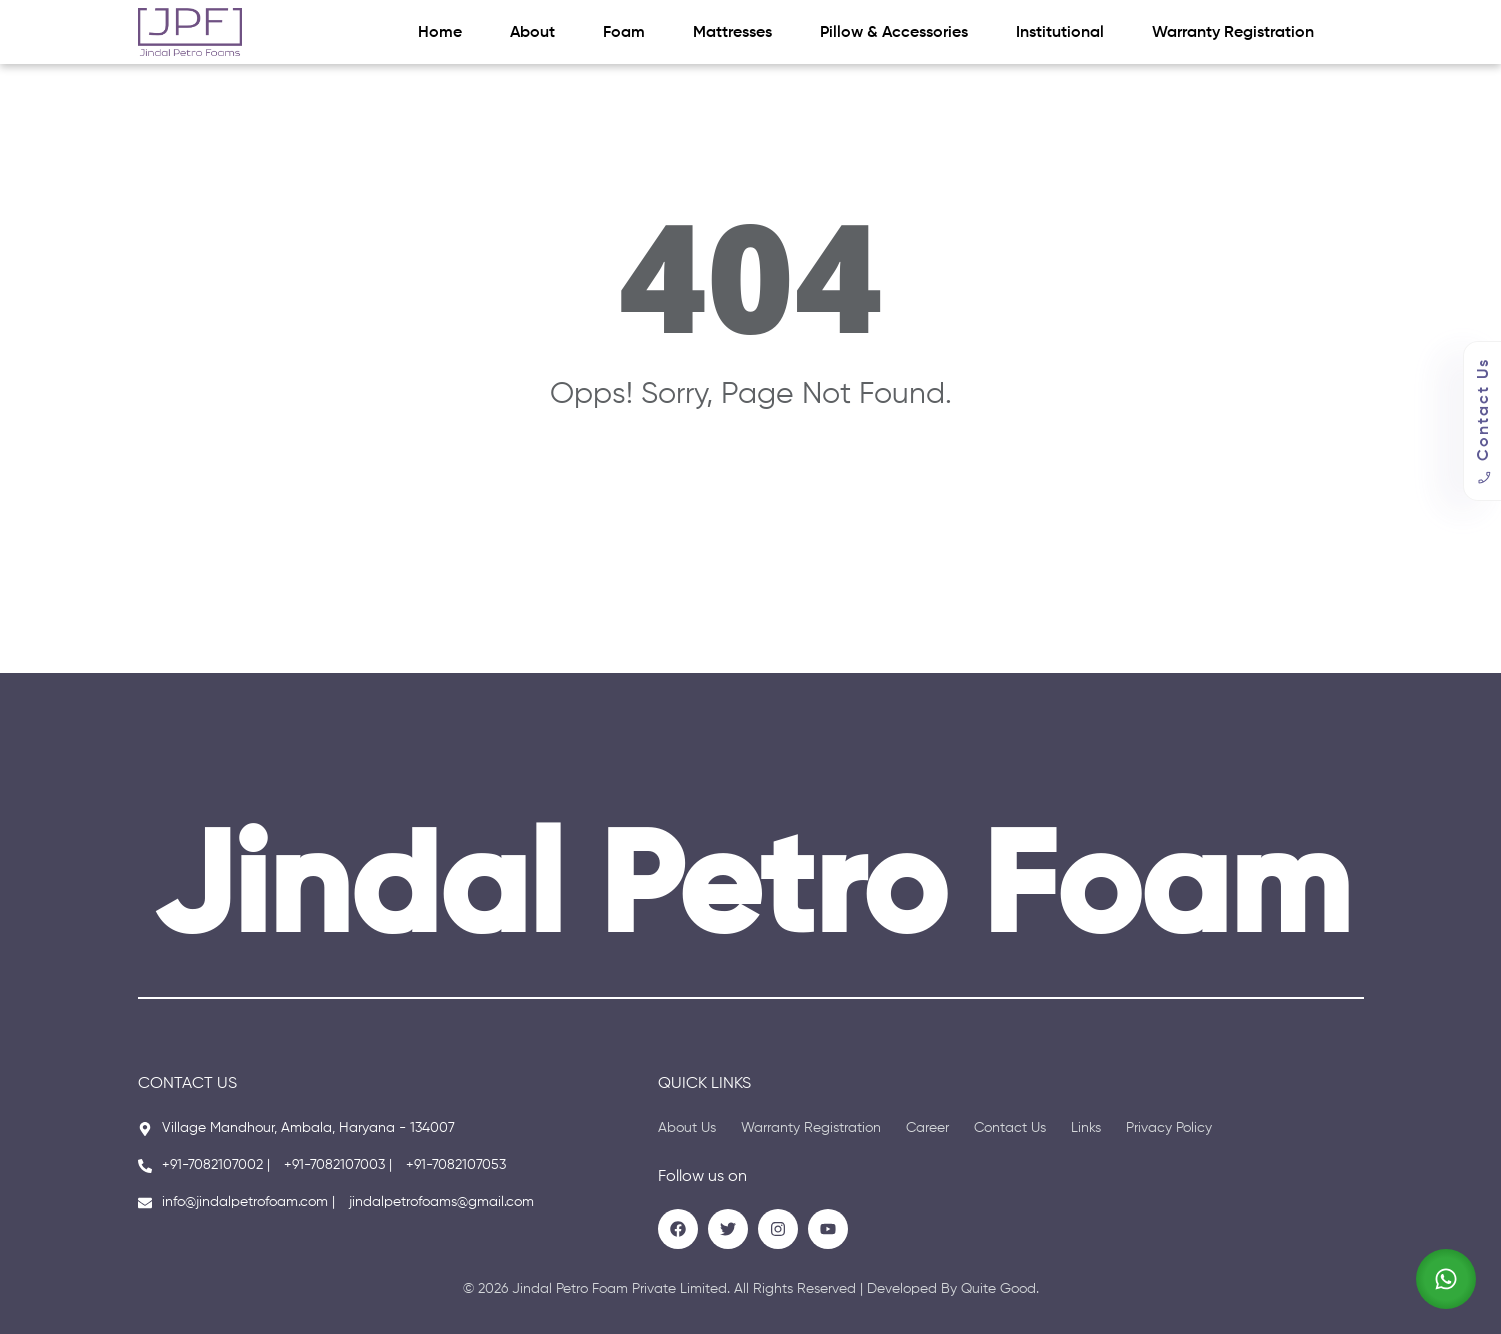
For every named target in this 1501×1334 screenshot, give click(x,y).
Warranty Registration (1233, 33)
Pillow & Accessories (894, 33)
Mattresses (732, 33)
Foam (624, 33)
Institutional (1060, 33)
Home (440, 33)
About (532, 33)
